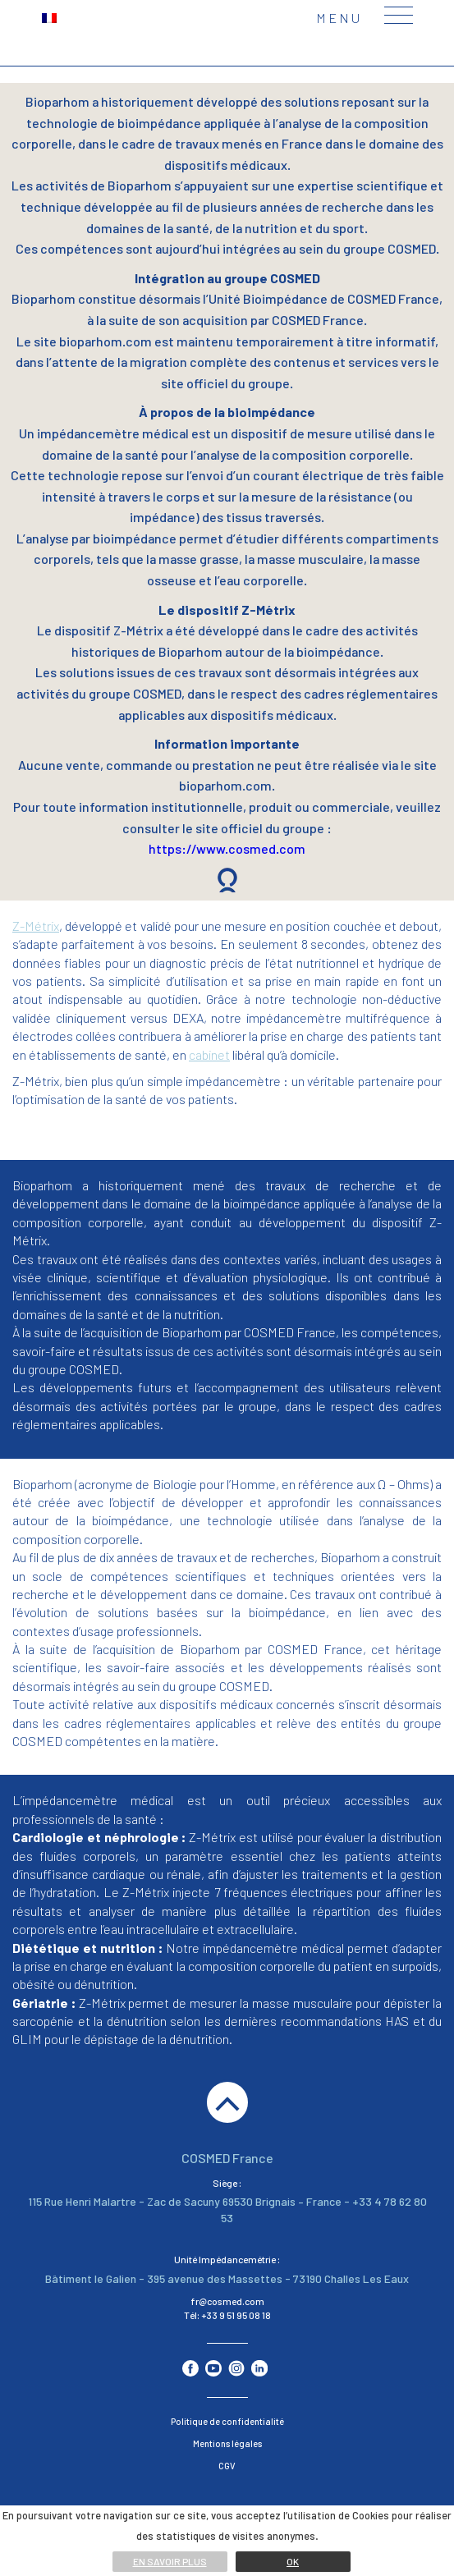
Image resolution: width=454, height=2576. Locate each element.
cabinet (209, 1054)
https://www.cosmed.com (227, 848)
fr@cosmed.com (227, 2301)
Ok (293, 2561)
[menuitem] (49, 17)
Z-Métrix (35, 925)
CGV (227, 2465)
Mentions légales (227, 2443)
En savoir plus (170, 2561)
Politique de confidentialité (227, 2421)
